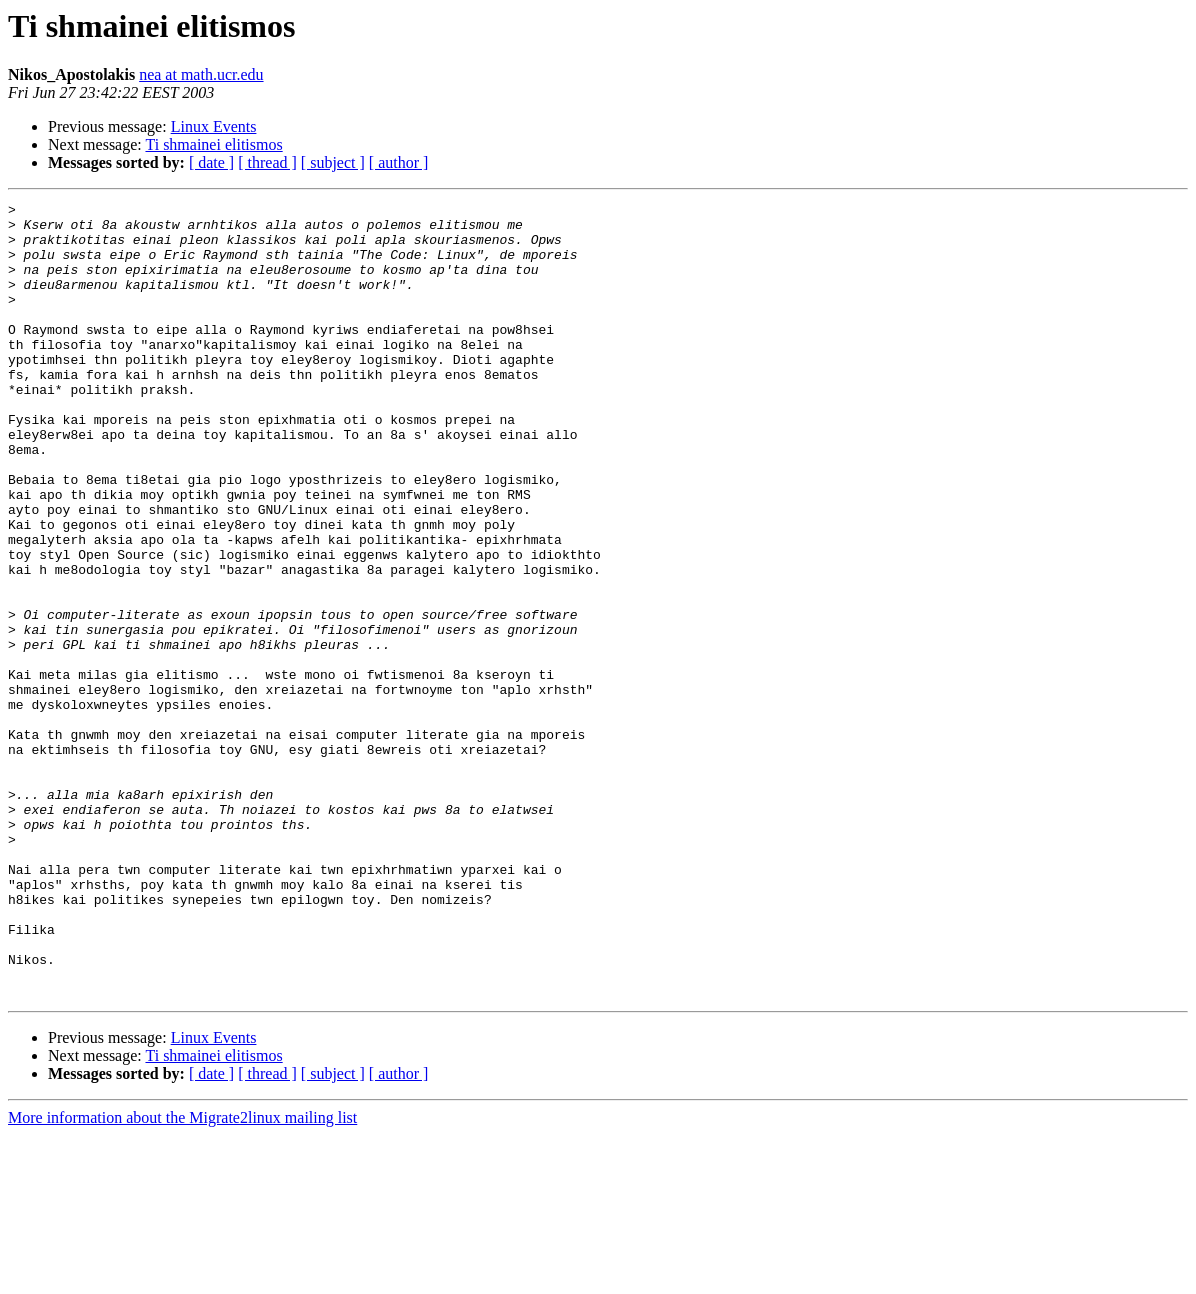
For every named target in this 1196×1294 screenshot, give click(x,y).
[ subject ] (333, 162)
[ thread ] (267, 162)
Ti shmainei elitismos (213, 144)
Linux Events (214, 126)
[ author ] (399, 162)
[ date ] (211, 162)
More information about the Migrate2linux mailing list (182, 1276)
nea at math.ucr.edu (201, 74)
